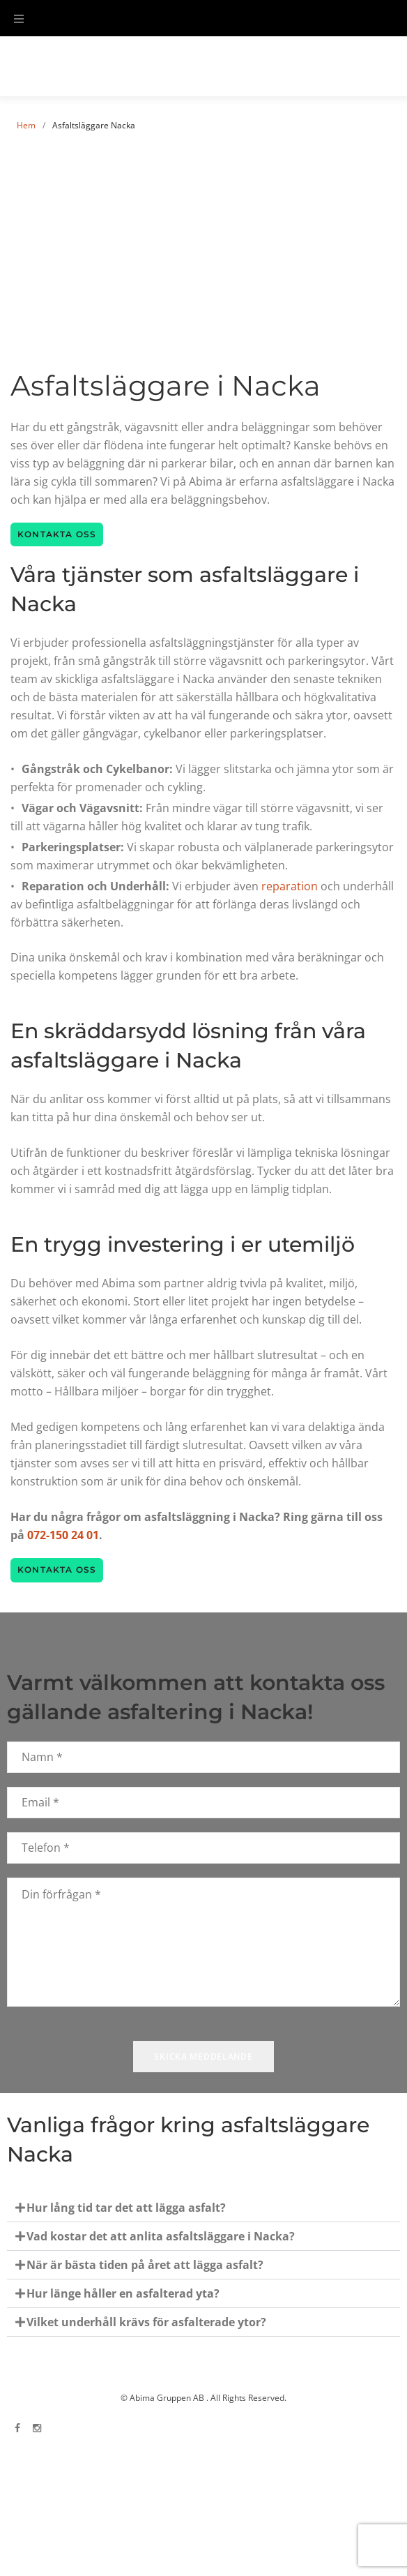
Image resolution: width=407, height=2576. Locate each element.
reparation (289, 886)
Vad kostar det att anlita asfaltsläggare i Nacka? (160, 2236)
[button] (203, 2208)
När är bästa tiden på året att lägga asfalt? (144, 2264)
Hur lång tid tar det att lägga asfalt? (126, 2207)
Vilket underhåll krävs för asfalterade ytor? (146, 2322)
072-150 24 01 (63, 1535)
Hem (26, 125)
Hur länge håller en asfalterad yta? (123, 2293)
